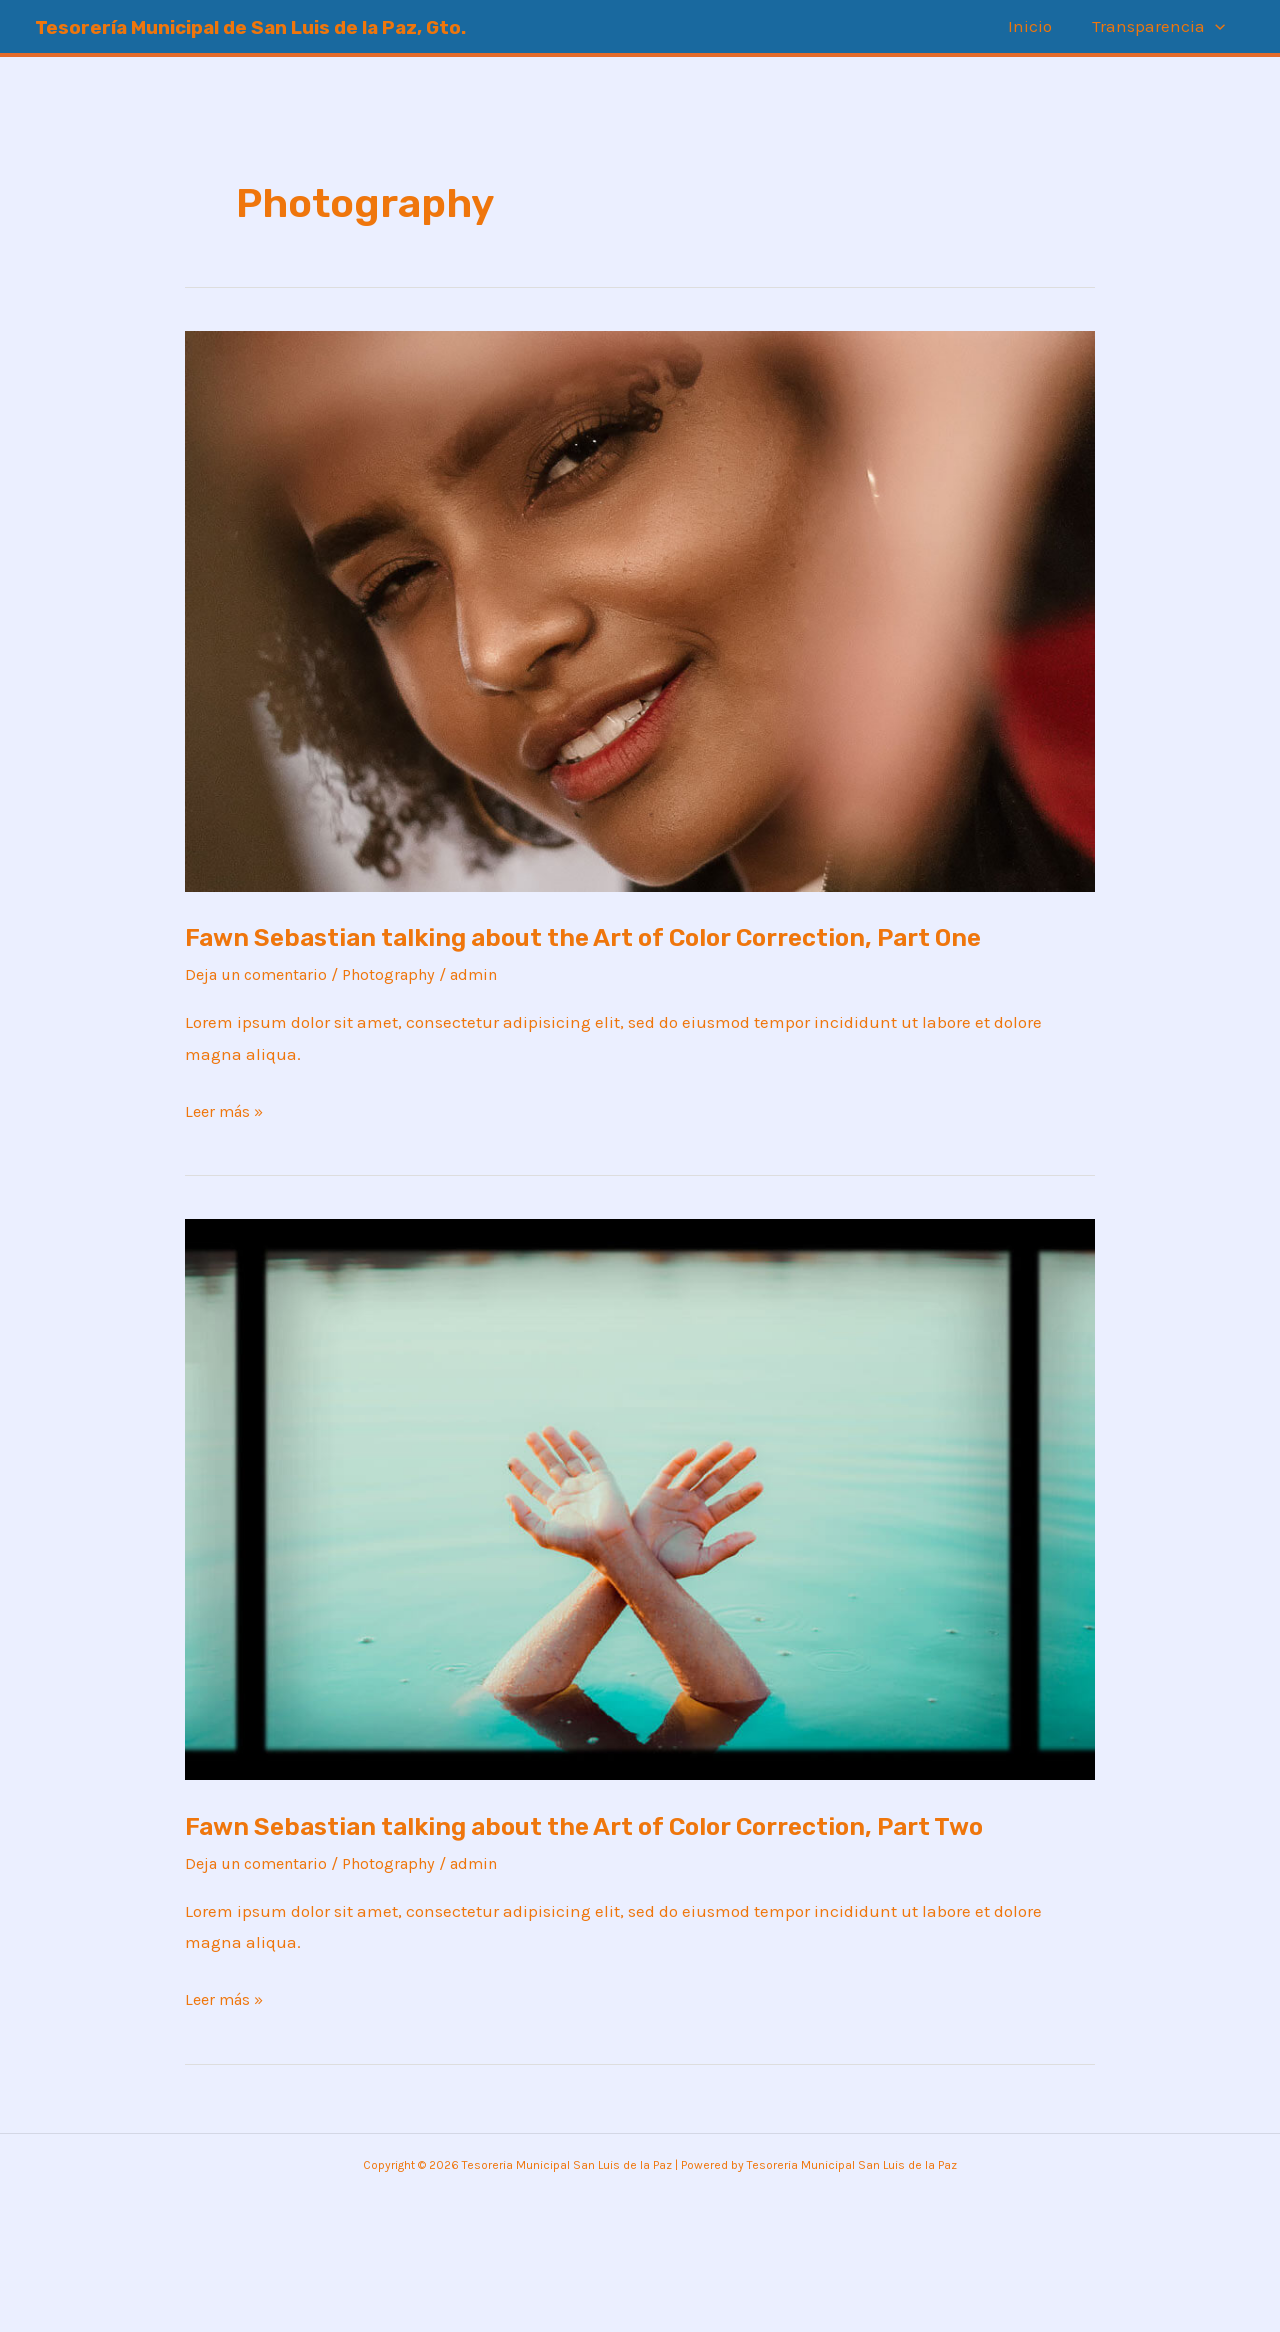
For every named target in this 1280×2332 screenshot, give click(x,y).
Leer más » (227, 1147)
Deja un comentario (262, 1013)
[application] (1218, 26)
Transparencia (1161, 26)
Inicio (1039, 26)
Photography (405, 1013)
